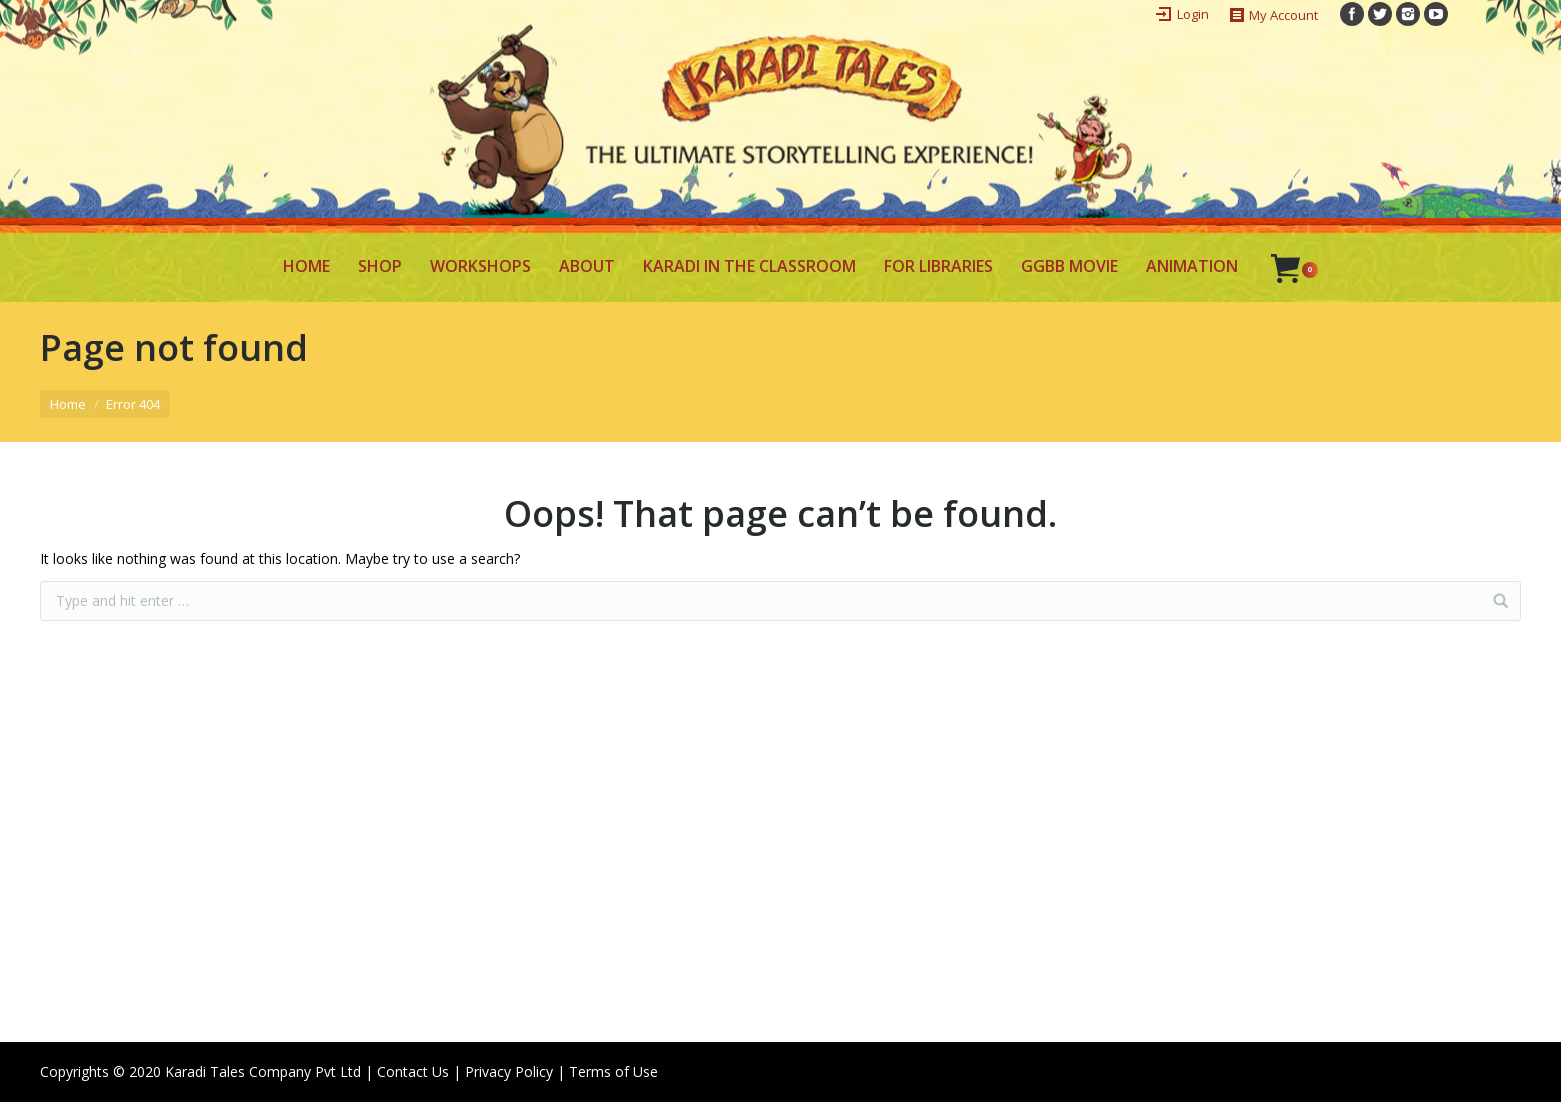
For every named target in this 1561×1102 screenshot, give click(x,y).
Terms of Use (613, 1071)
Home (68, 404)
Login (1193, 14)
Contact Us (413, 1071)
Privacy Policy (509, 1071)
